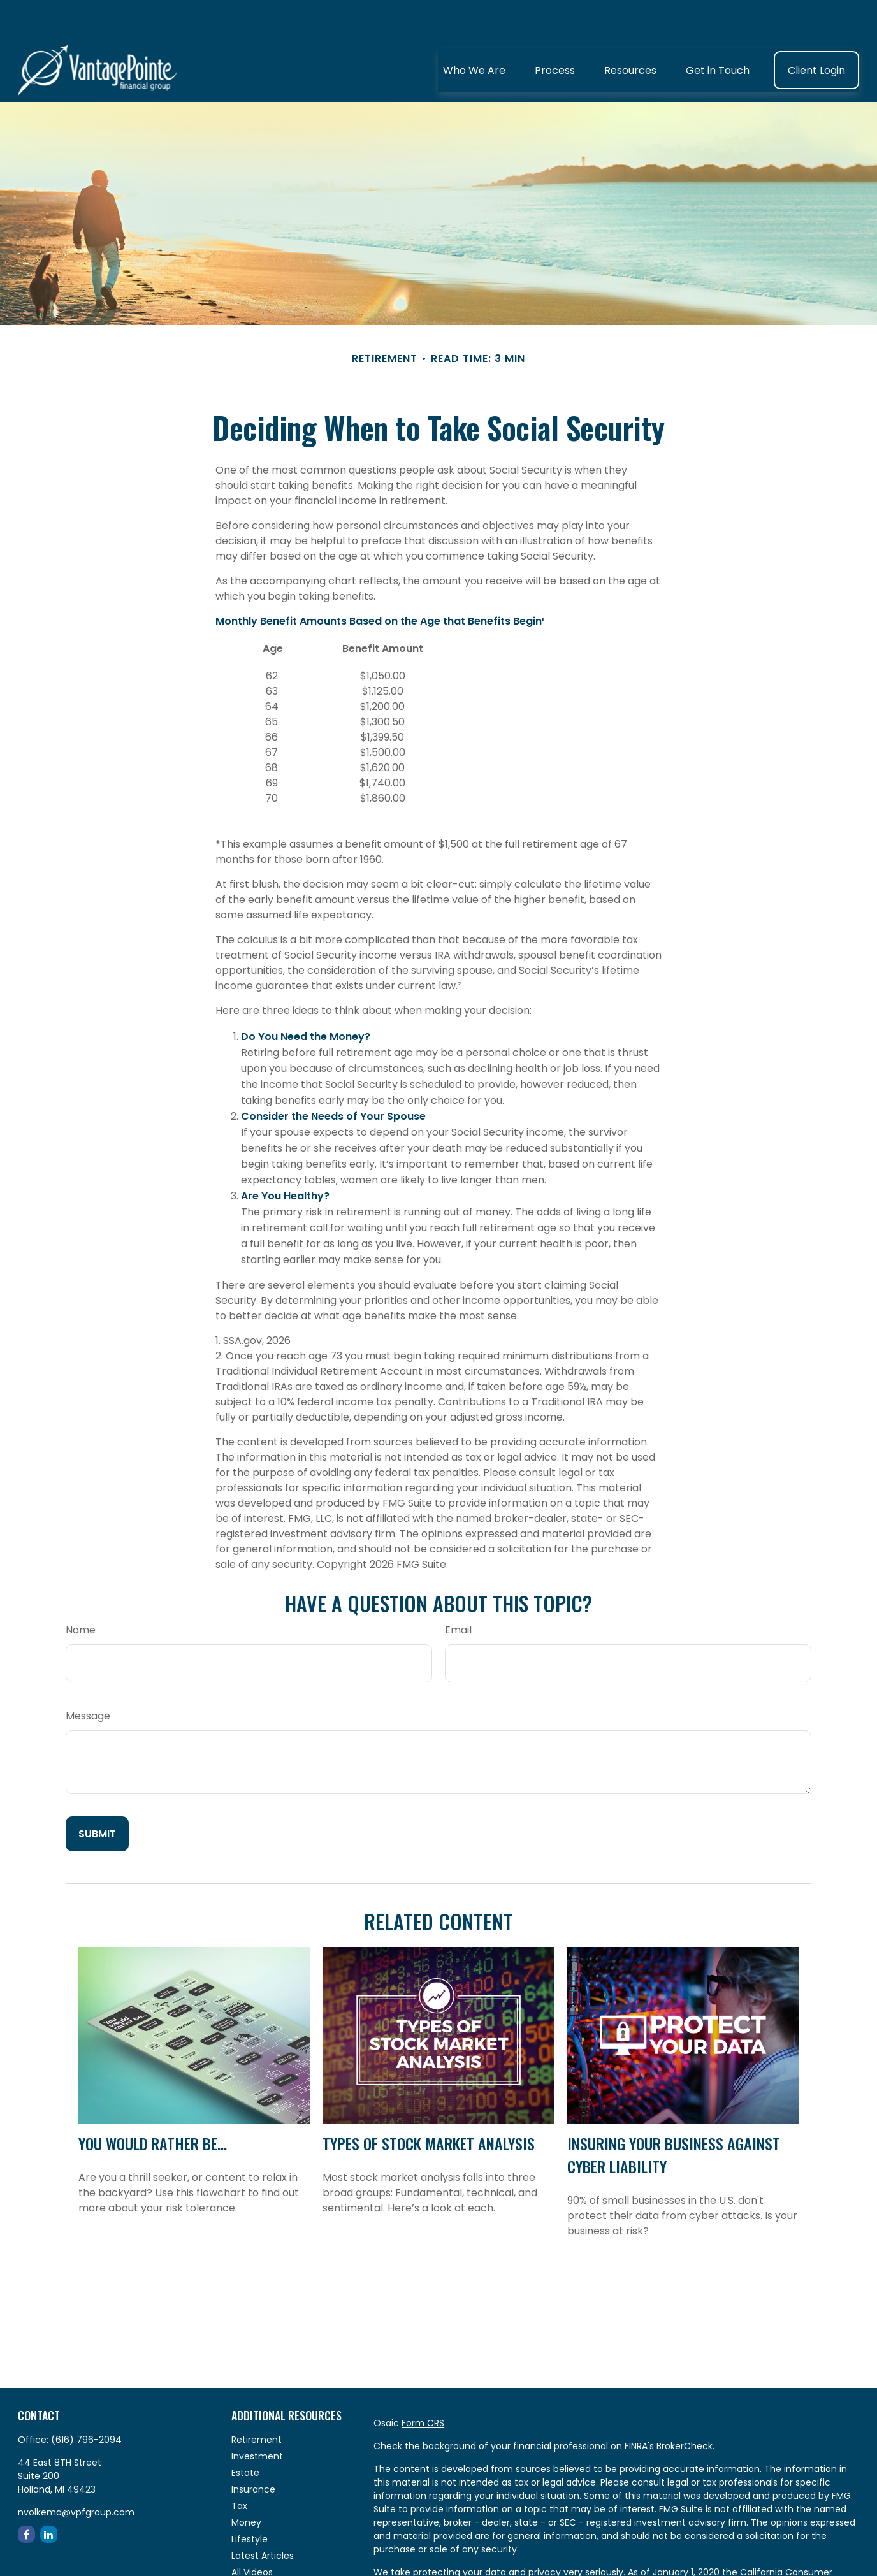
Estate (245, 2434)
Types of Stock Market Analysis (429, 2105)
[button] (474, 31)
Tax (239, 2467)
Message (88, 1677)
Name (81, 1591)
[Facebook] (26, 2496)
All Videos (252, 2534)
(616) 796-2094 (86, 2401)
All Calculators (262, 2550)
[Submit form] (97, 1795)
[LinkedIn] (48, 2496)
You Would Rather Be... (152, 2105)
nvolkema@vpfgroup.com (76, 2474)
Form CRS (423, 2384)
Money (246, 2484)
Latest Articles (262, 2517)
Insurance (253, 2451)
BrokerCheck (684, 2407)
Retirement (256, 2401)
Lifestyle (249, 2500)
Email (458, 1591)
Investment (257, 2418)
